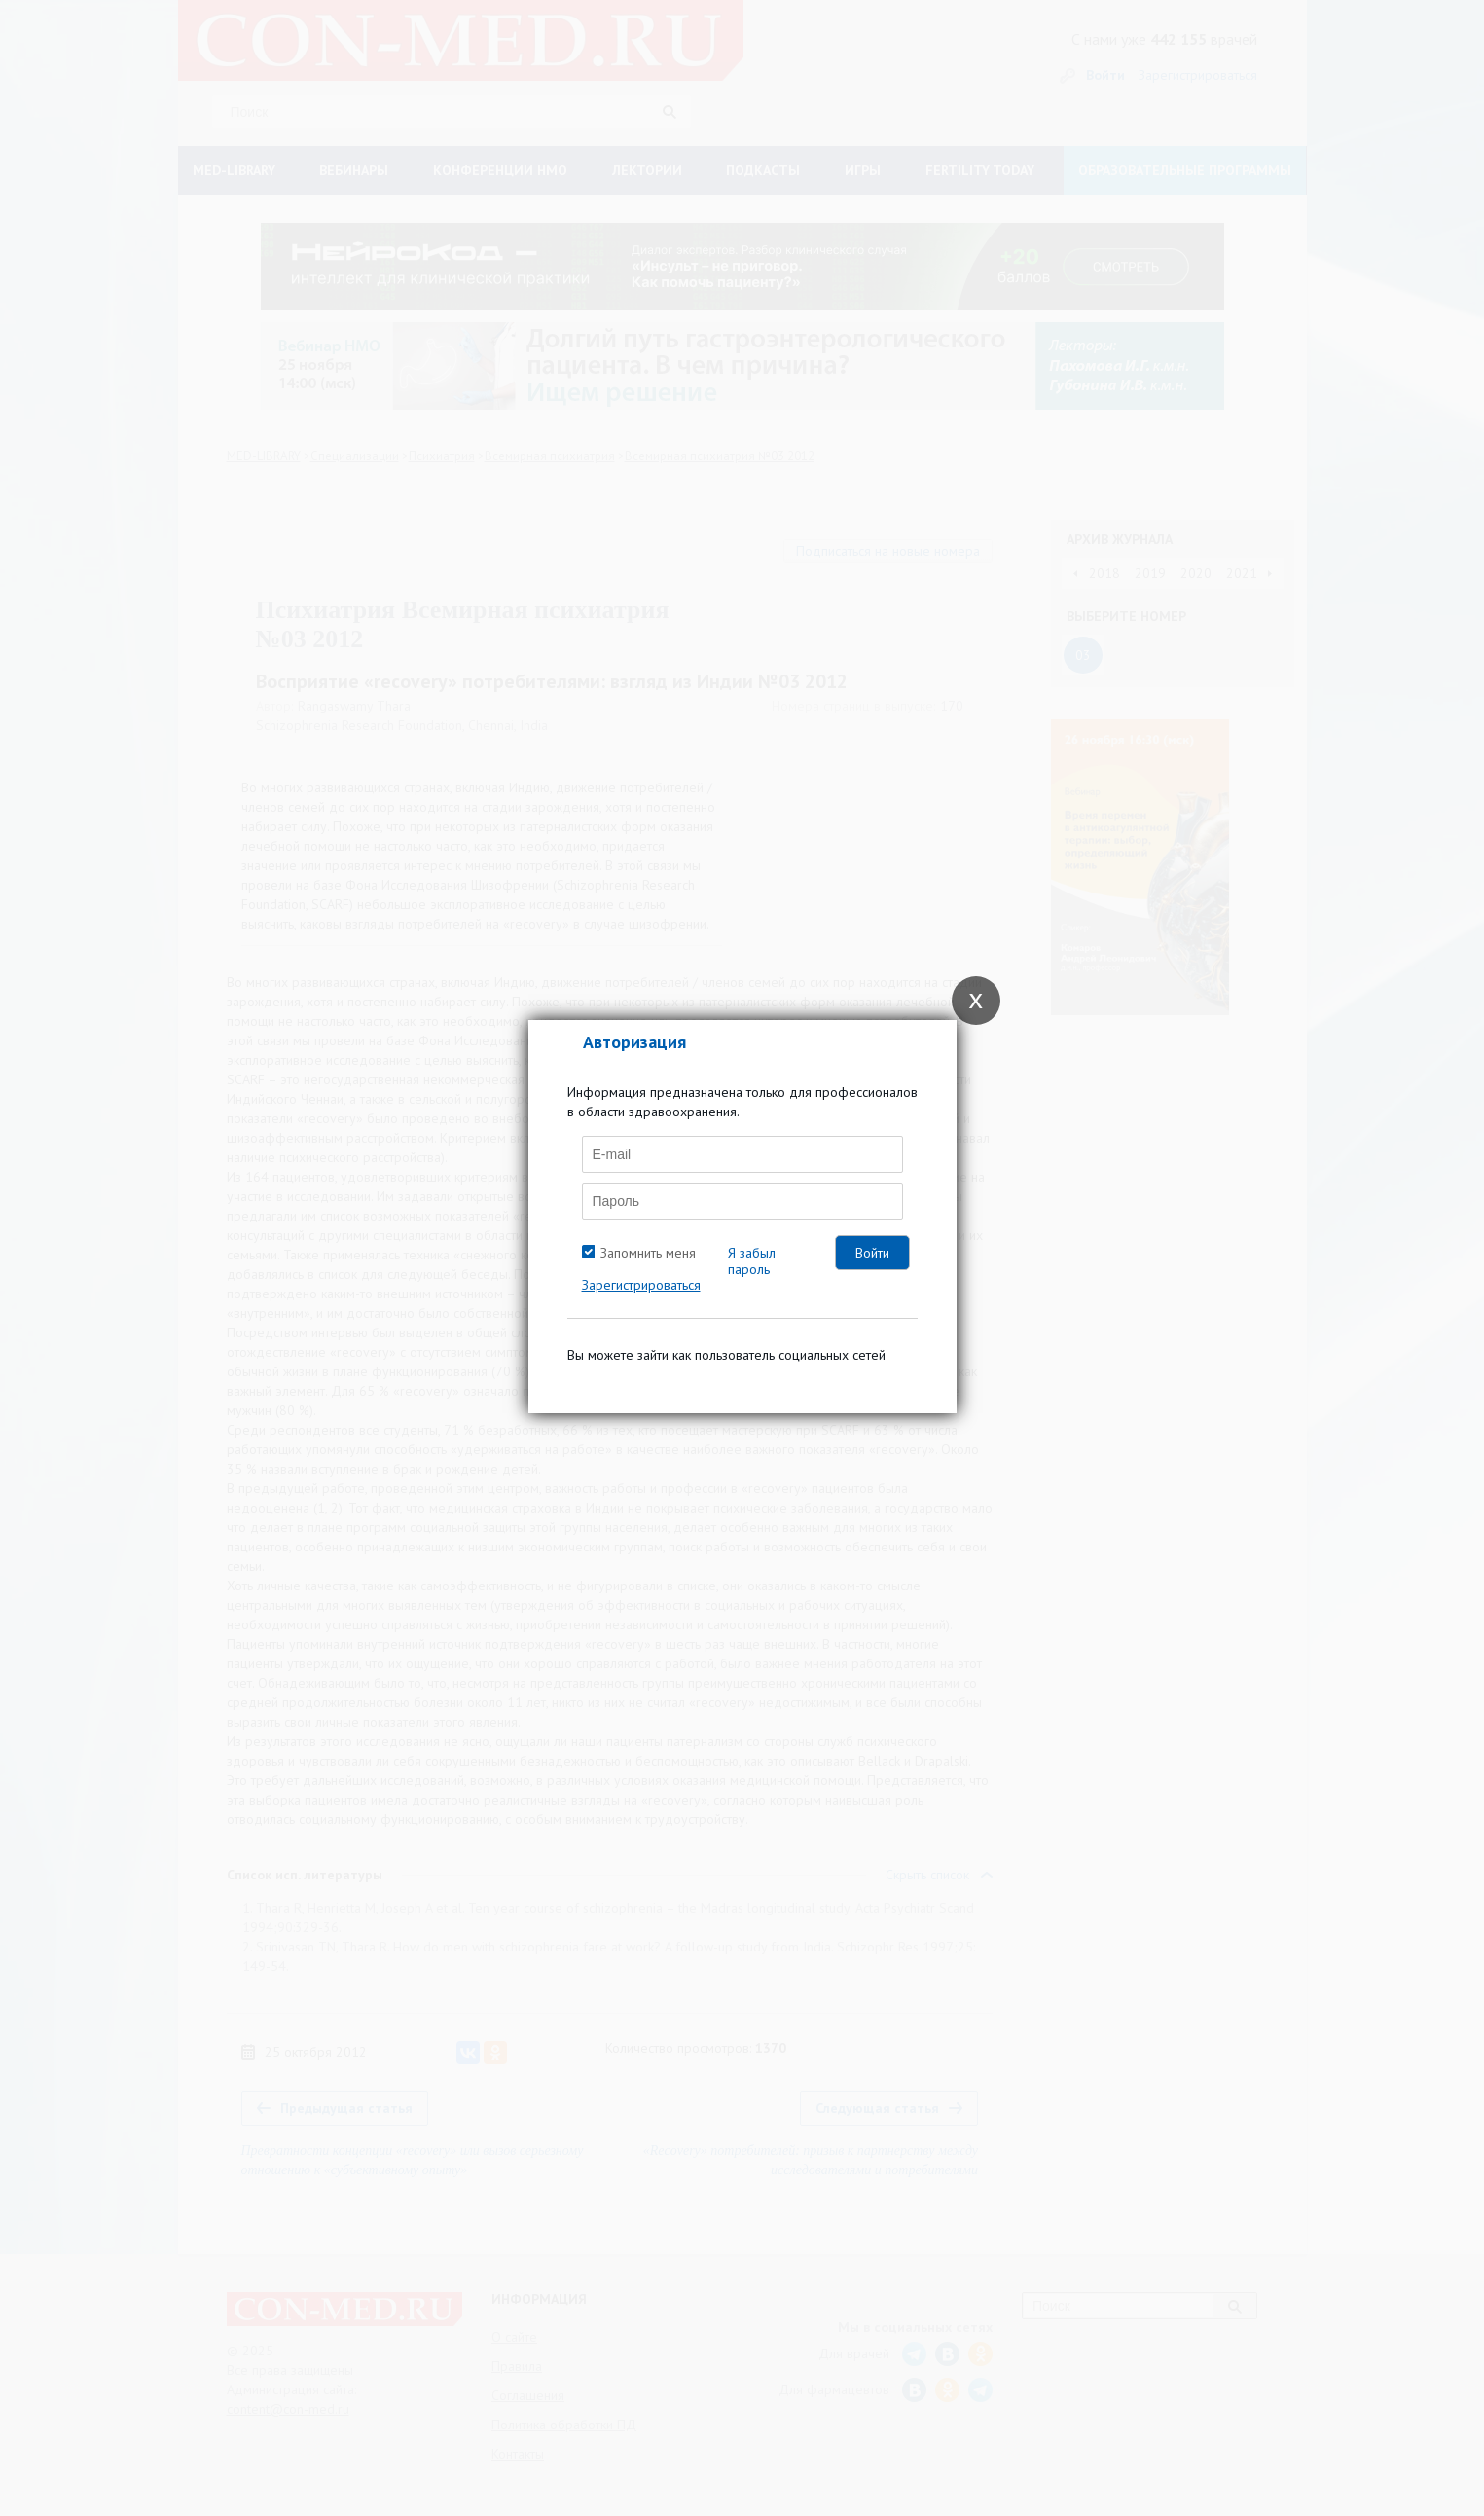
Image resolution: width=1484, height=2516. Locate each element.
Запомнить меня (648, 1252)
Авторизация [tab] (634, 1042)
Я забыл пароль (752, 1261)
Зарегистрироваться (641, 1285)
